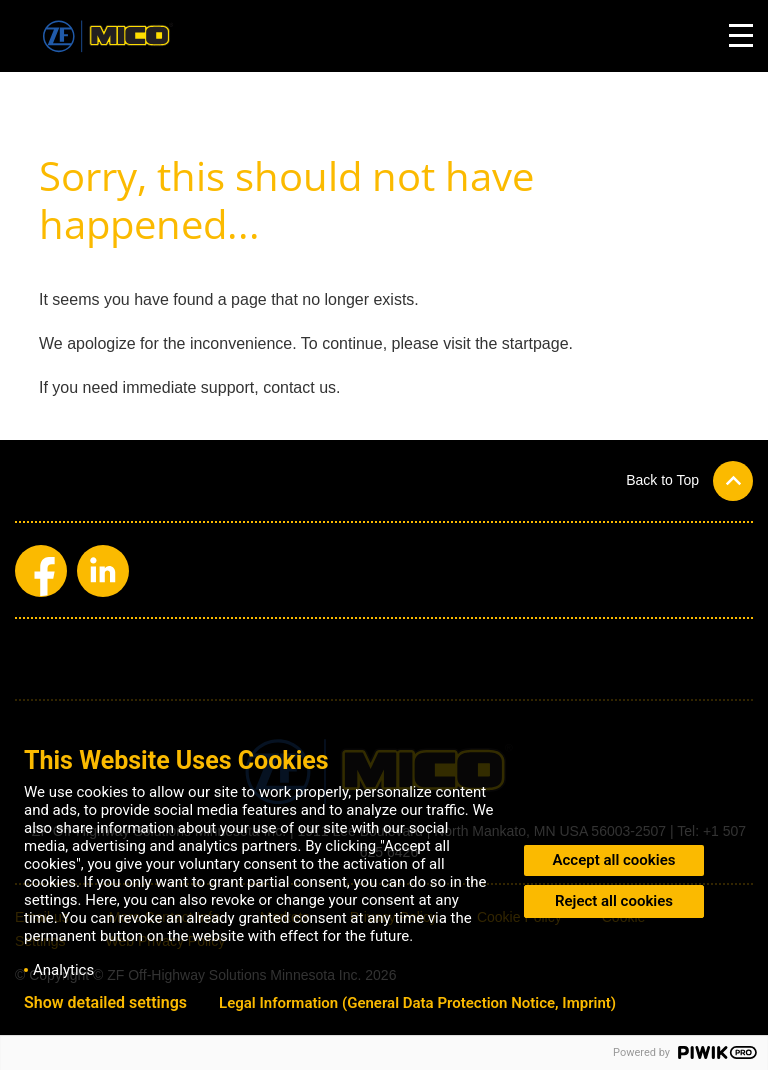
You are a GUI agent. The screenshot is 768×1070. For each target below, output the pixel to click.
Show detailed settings (105, 1003)
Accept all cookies (614, 860)
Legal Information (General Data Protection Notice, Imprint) (417, 1003)
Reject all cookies (614, 901)
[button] (689, 480)
